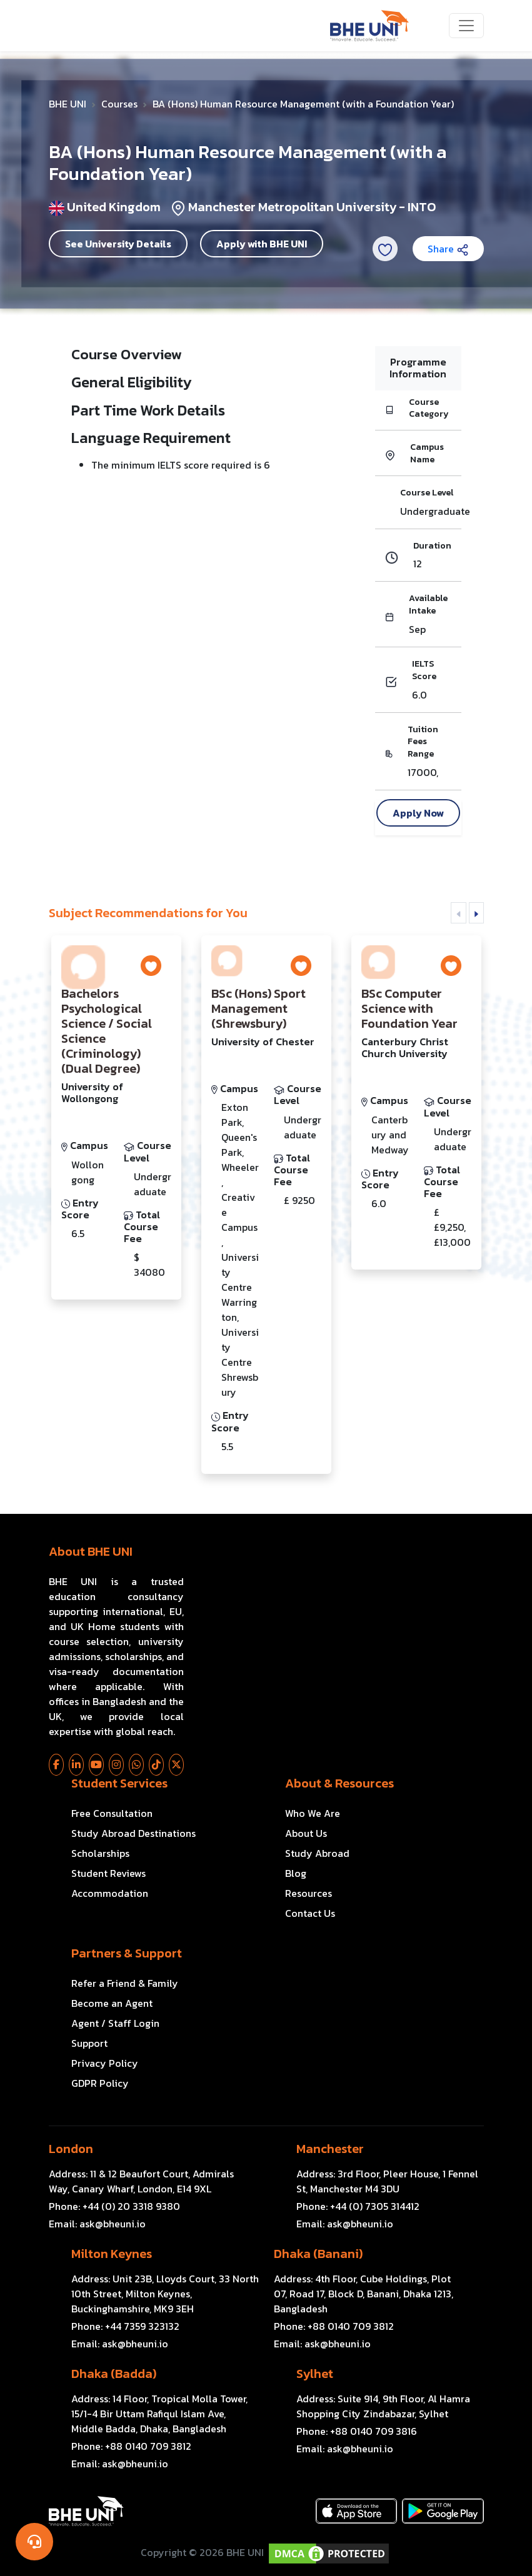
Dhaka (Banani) (318, 2253)
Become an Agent (112, 2003)
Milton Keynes (111, 2253)
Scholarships (100, 1853)
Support (89, 2043)
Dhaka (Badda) (113, 2373)
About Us (306, 1833)
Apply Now (418, 812)
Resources (308, 1893)
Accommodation (109, 1893)
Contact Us (310, 1913)
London (71, 2148)
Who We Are (312, 1813)
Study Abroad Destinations (133, 1833)
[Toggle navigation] (466, 25)
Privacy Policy (104, 2063)
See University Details (118, 243)
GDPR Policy (100, 2083)
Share (448, 248)
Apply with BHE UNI (261, 243)
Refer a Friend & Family (124, 1983)
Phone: (114, 2206)
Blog (295, 1873)
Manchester (330, 2148)
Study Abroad (317, 1853)
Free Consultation (112, 1813)
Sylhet (314, 2373)
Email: (97, 2223)
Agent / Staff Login (115, 2023)
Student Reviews (108, 1873)
